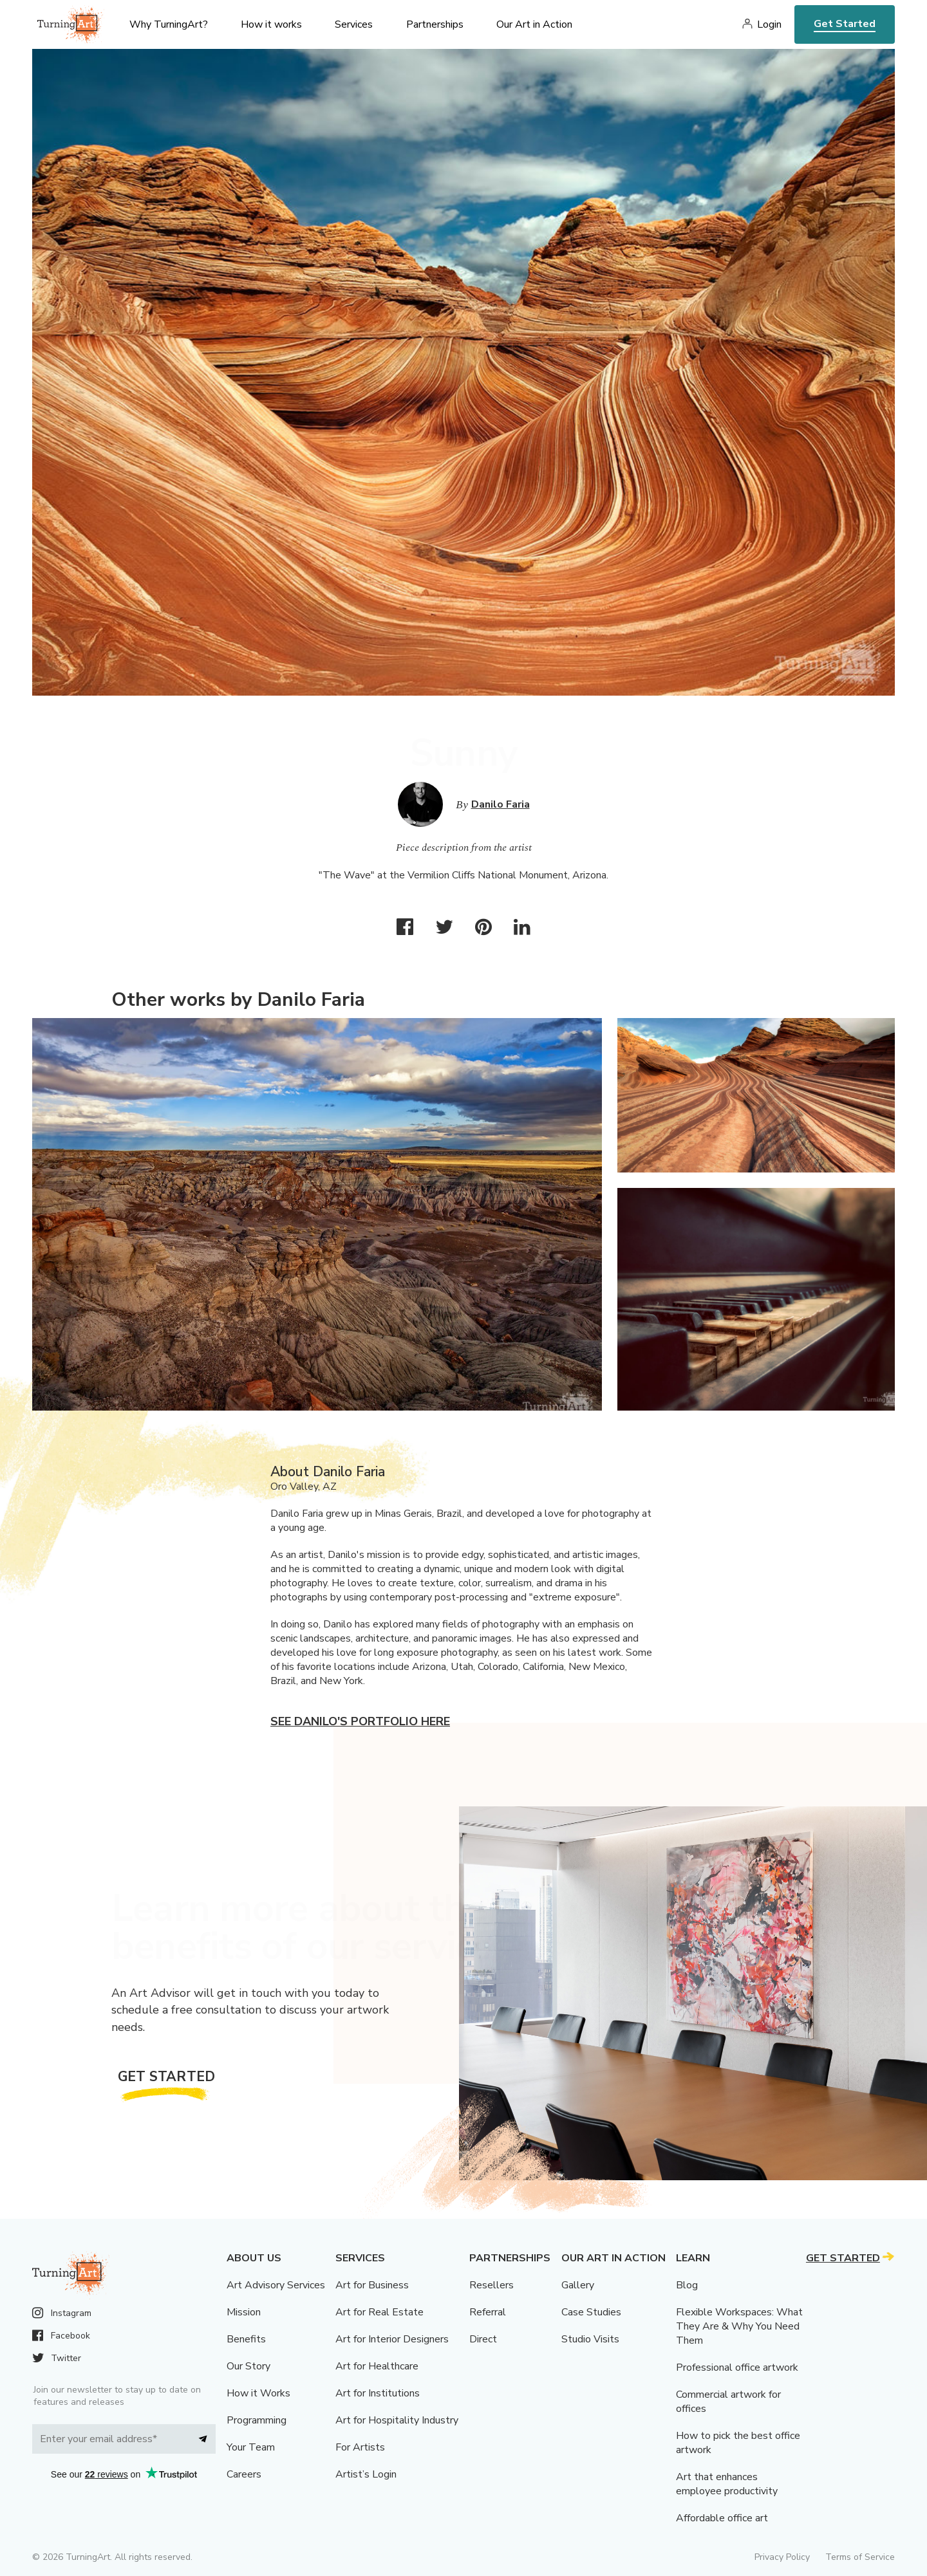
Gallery (577, 2285)
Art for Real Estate (379, 2312)
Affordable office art (722, 2518)
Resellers (491, 2285)
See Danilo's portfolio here (360, 1721)
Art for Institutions (377, 2393)
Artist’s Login (366, 2474)
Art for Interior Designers (392, 2339)
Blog (687, 2285)
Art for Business (372, 2285)
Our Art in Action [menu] (534, 24)
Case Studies (591, 2312)
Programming (256, 2420)
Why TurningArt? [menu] (168, 24)
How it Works (258, 2393)
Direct (483, 2339)
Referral (487, 2312)
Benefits (246, 2339)
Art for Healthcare (376, 2366)
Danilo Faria (500, 804)
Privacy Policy (782, 2557)
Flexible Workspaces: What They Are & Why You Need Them (739, 2326)
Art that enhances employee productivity (727, 2484)
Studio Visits (590, 2339)
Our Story (248, 2366)
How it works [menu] (271, 24)
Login (769, 24)
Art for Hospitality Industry (396, 2420)
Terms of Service (860, 2557)
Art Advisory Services (276, 2285)
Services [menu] (354, 24)
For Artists (360, 2447)
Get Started (845, 24)
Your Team (251, 2447)
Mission (244, 2312)
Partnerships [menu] (435, 24)
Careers (244, 2474)
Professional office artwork (737, 2367)
